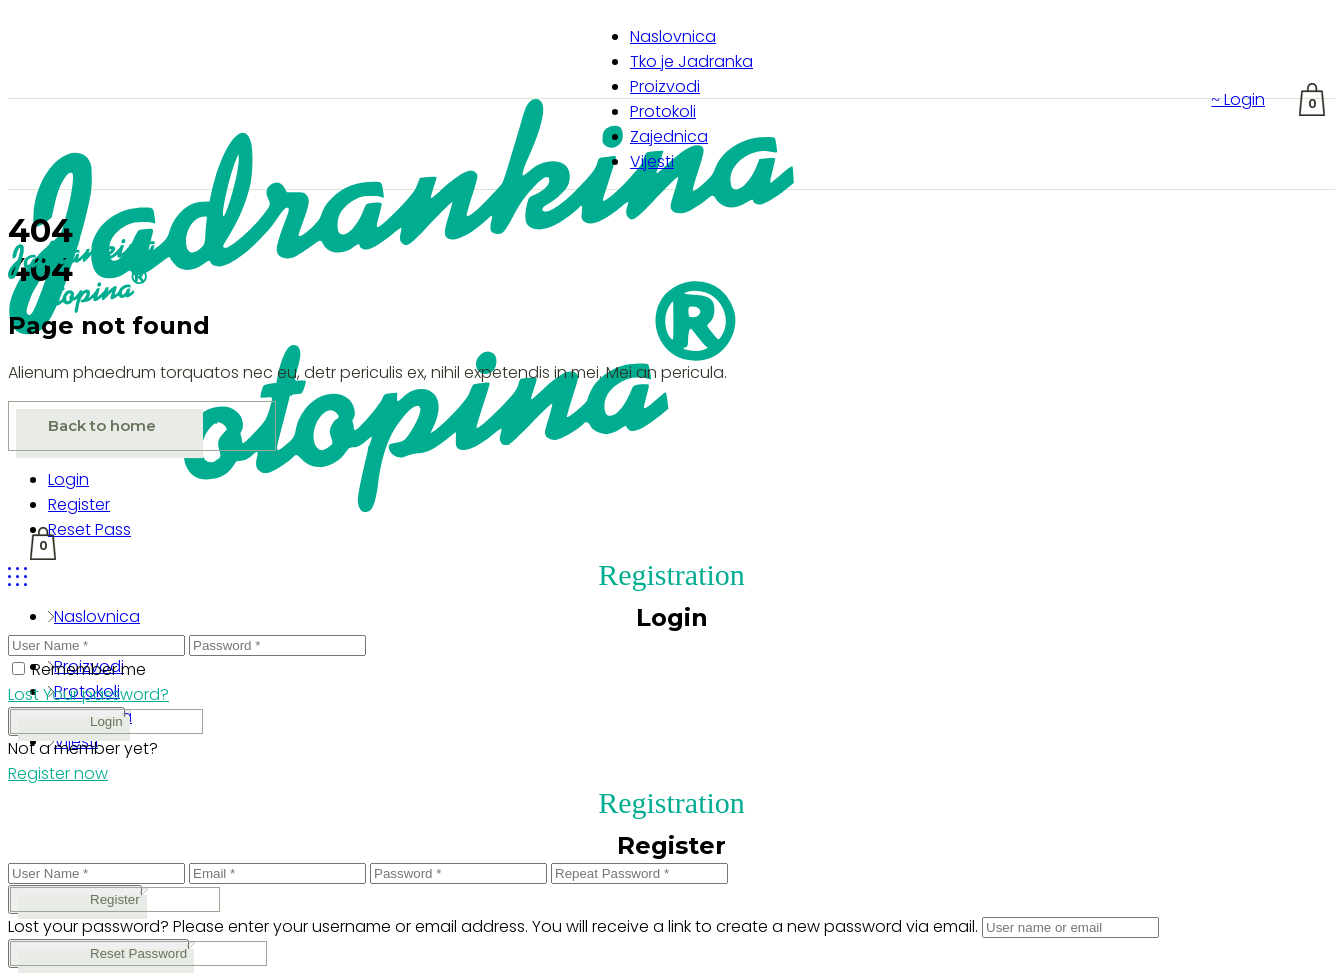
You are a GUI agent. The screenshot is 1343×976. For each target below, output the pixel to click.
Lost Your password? (88, 694)
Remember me (89, 669)
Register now (58, 773)
